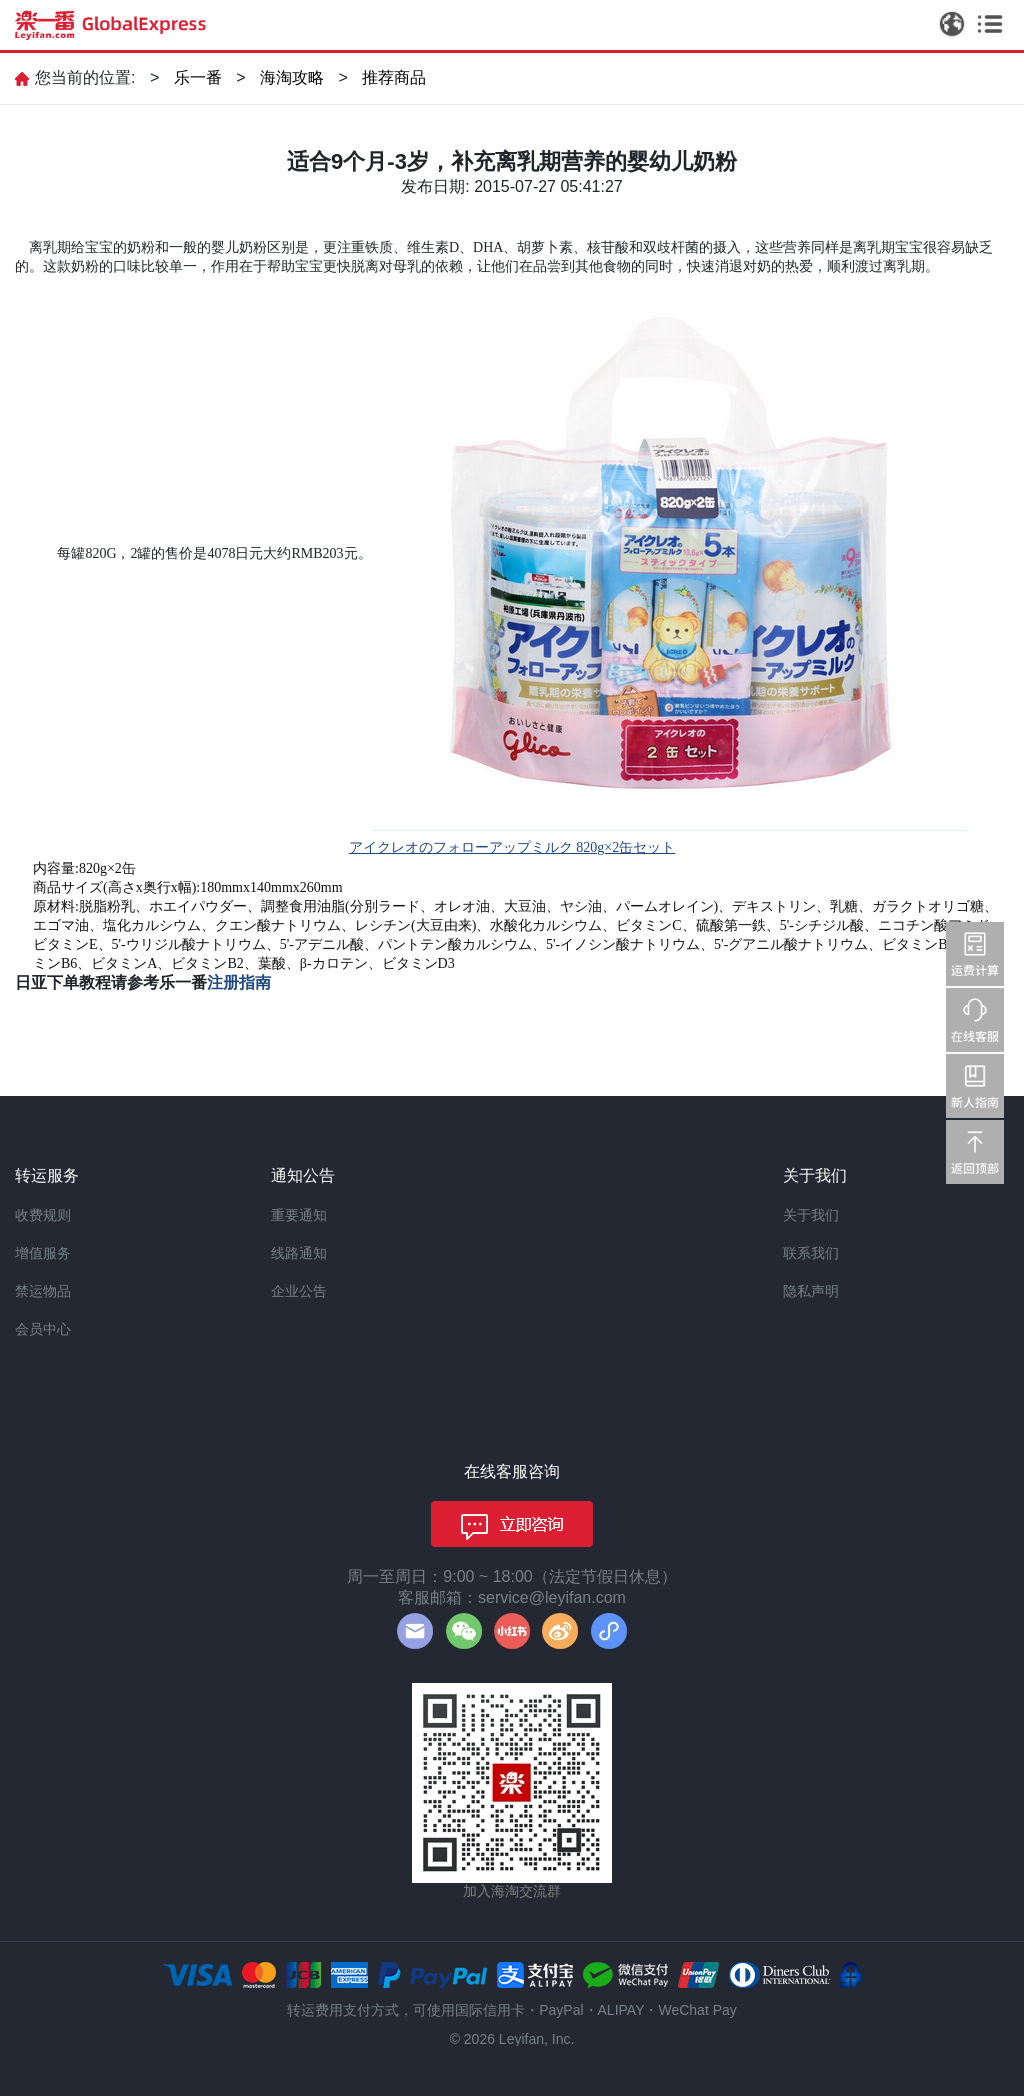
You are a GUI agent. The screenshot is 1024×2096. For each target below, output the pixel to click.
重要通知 (299, 1215)
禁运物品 (43, 1291)
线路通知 (299, 1253)
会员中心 (43, 1329)
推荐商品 (394, 77)
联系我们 (811, 1253)
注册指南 (239, 982)
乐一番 (198, 77)
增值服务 (43, 1253)
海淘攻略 (292, 77)
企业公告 (299, 1291)
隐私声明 (811, 1291)
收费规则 (43, 1215)
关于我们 (811, 1215)
